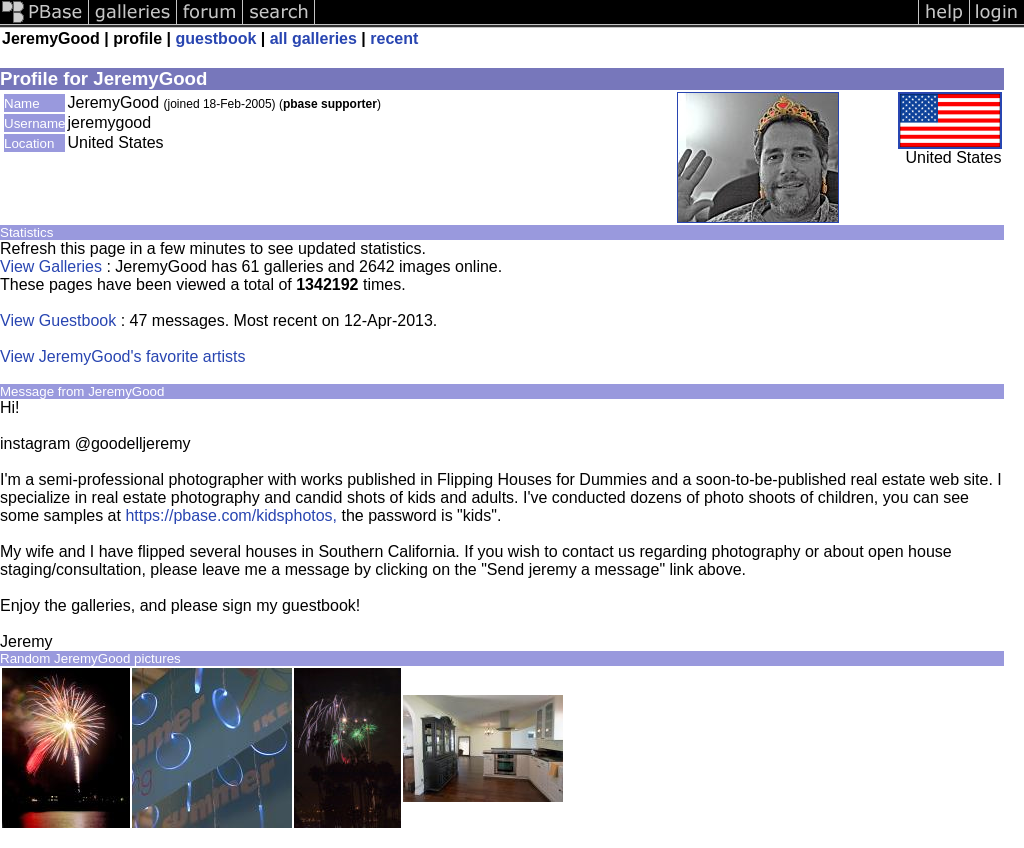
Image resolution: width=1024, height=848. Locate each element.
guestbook (215, 38)
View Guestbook (58, 320)
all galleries (313, 38)
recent (394, 38)
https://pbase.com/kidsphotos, (231, 515)
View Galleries (51, 266)
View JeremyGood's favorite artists (123, 356)
